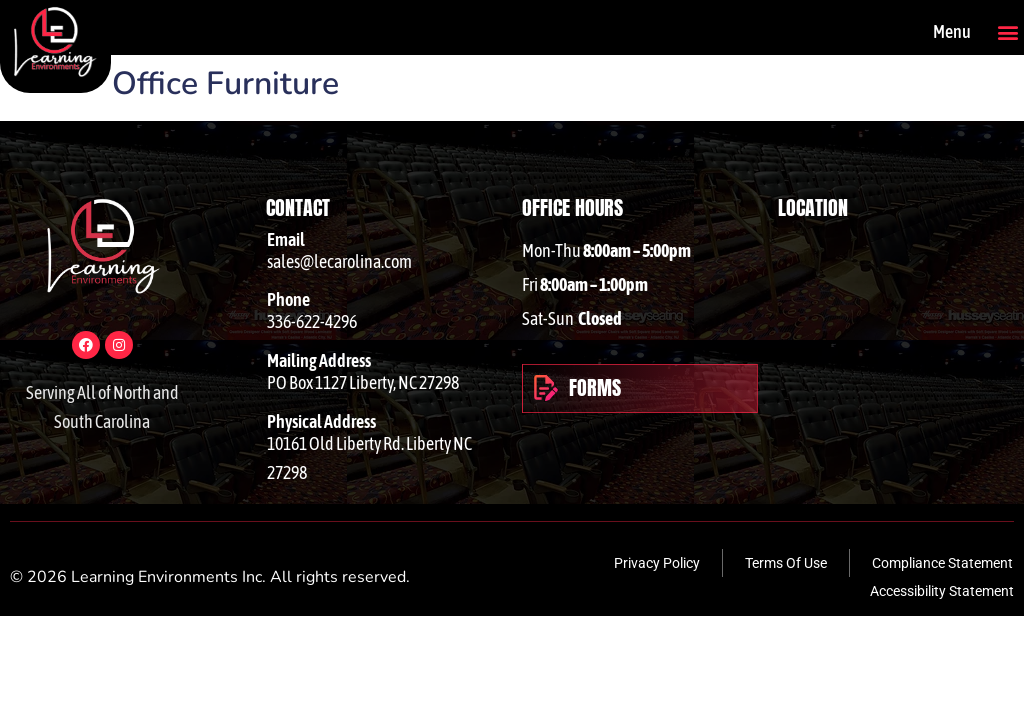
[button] (1007, 31)
